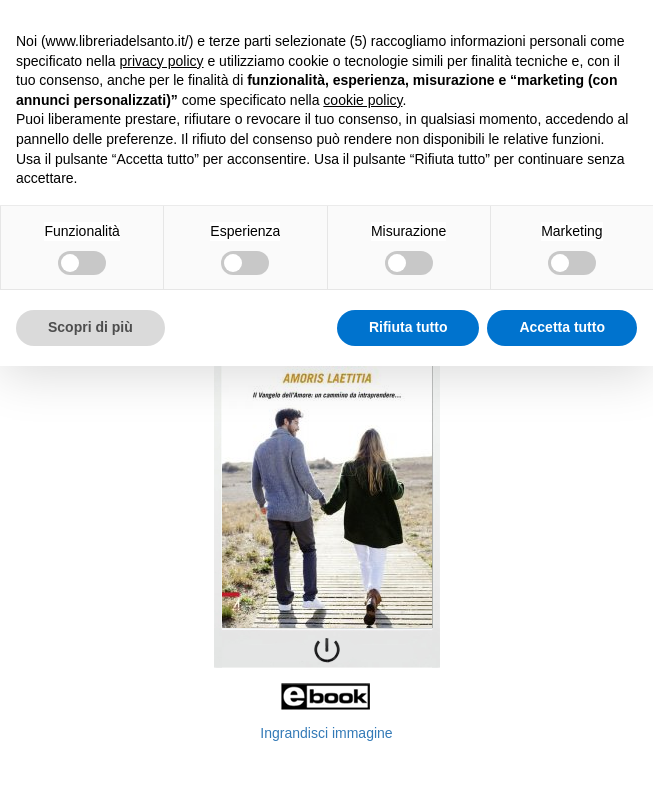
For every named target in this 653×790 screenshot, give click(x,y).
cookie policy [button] (362, 100)
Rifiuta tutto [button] (408, 327)
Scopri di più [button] (90, 327)
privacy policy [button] (162, 61)
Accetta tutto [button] (562, 327)
